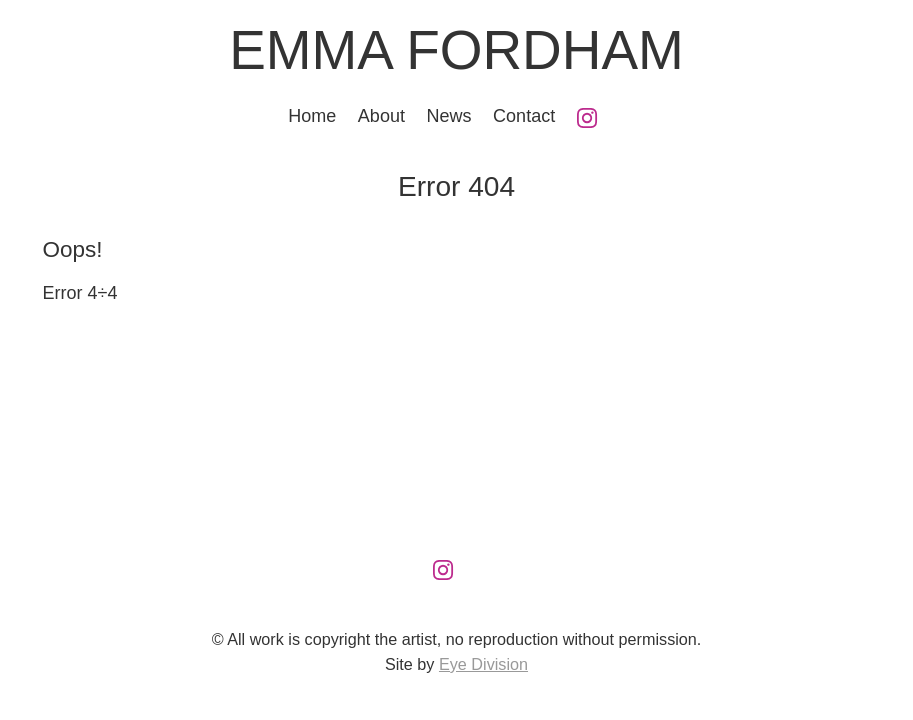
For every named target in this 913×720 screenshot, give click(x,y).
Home (312, 116)
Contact (524, 116)
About (381, 116)
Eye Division (483, 664)
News (449, 116)
